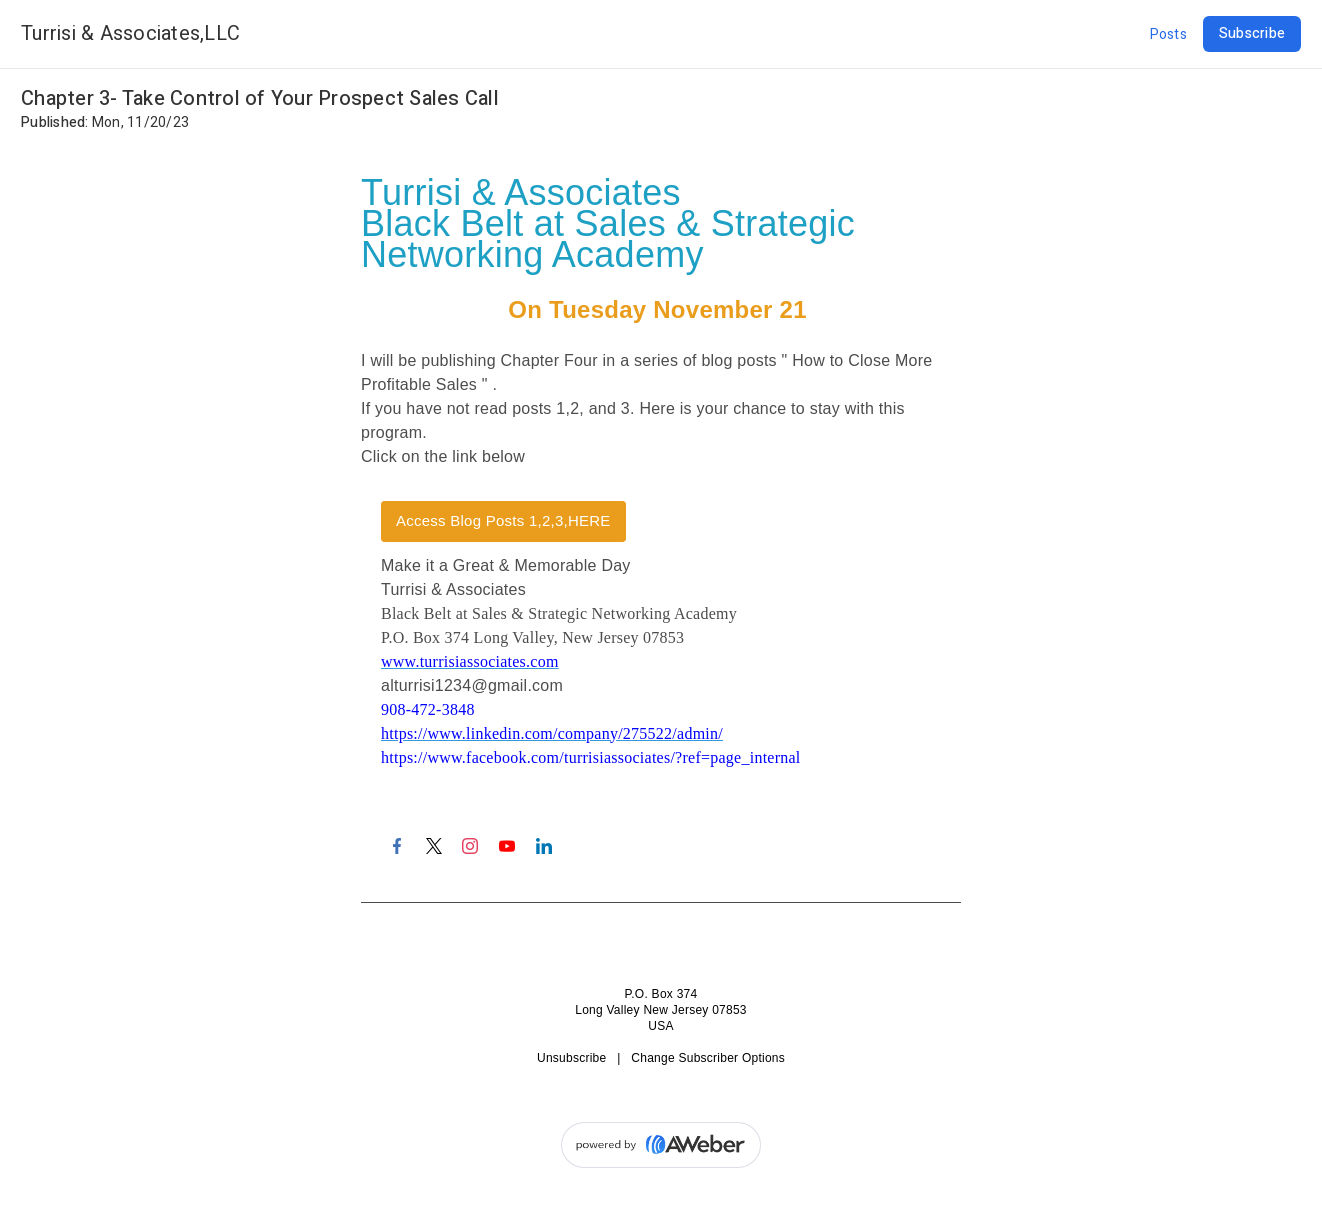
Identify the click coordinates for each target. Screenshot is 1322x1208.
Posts (1168, 34)
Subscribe (1252, 33)
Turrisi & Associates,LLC (130, 33)
